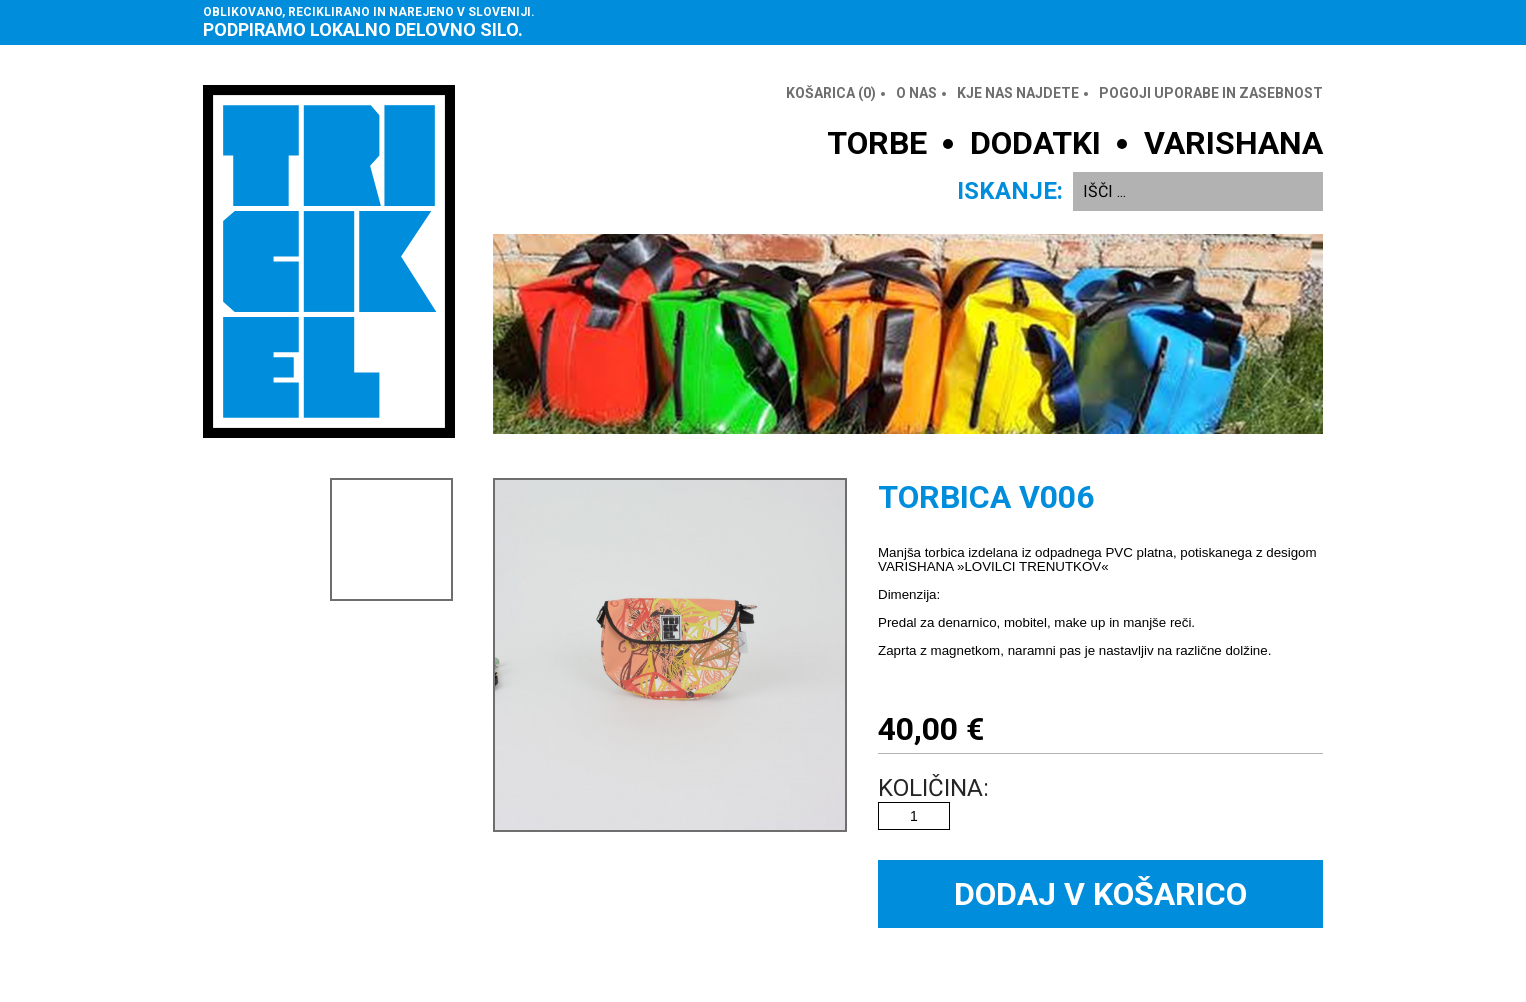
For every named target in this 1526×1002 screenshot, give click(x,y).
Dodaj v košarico (1100, 894)
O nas (916, 93)
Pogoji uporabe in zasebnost (1211, 93)
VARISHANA (1233, 143)
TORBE (877, 143)
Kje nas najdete (1018, 93)
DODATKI (1035, 143)
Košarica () (831, 93)
